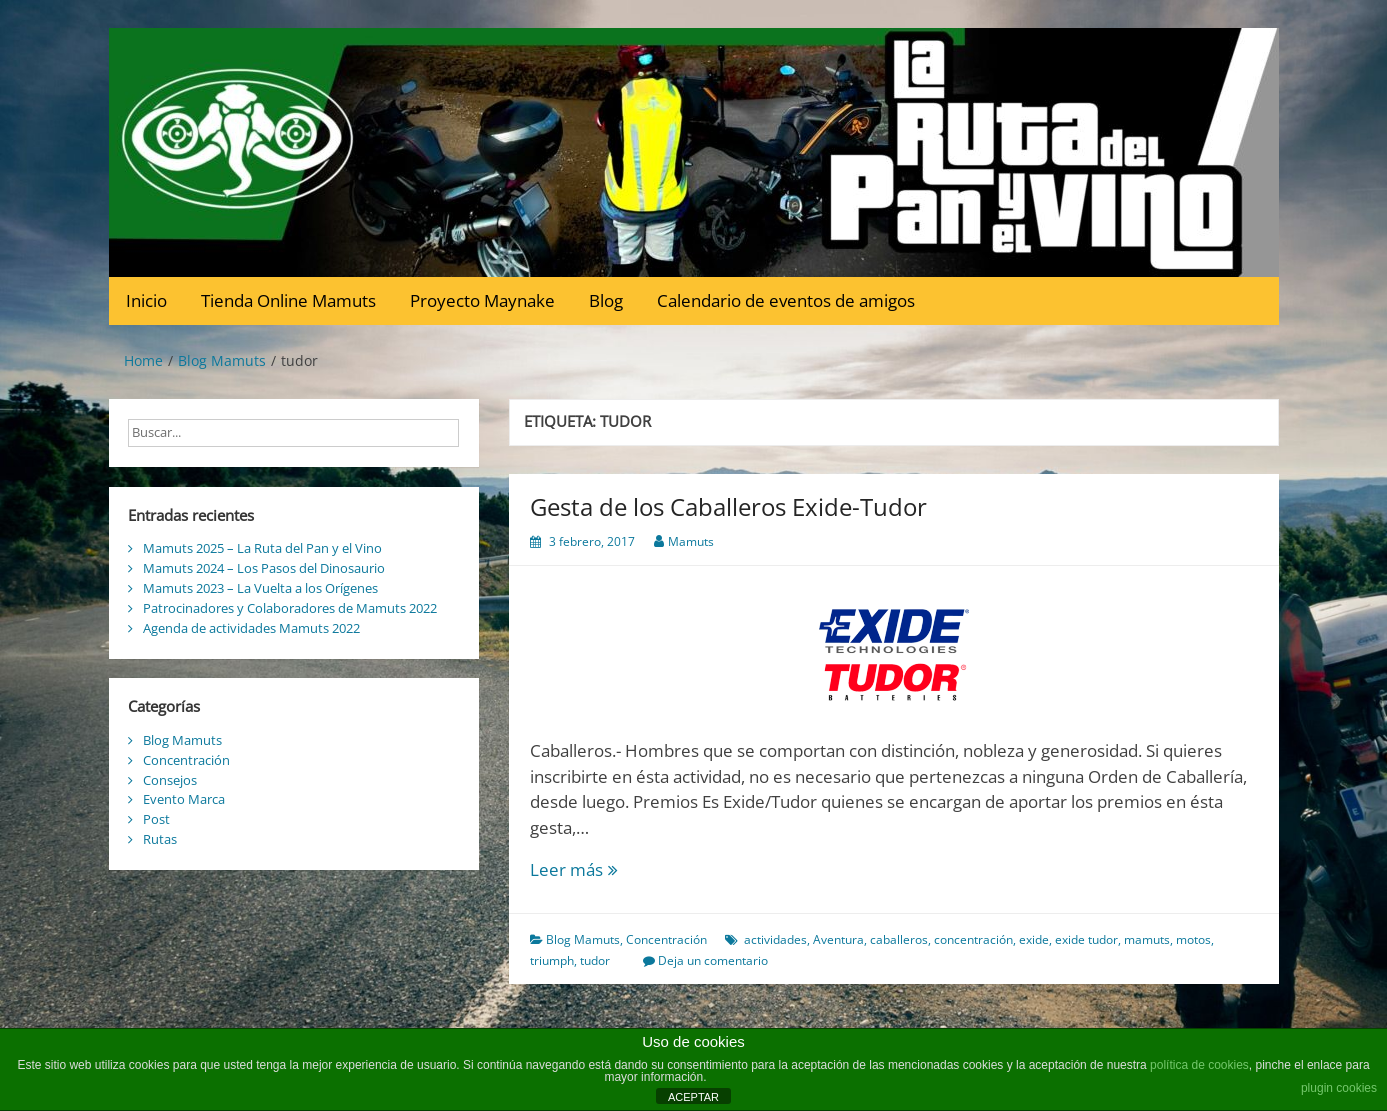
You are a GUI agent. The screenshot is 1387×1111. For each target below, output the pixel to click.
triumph (552, 960)
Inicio (146, 300)
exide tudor (1086, 939)
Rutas (160, 839)
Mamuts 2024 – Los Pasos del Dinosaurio (264, 568)
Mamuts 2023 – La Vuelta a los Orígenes (260, 588)
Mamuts (691, 541)
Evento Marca (184, 799)
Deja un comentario (713, 960)
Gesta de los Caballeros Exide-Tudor (728, 506)
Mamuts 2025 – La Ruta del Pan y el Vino (262, 548)
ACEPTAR (693, 1097)
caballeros (899, 939)
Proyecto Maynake (482, 300)
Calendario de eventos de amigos (786, 300)
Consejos (170, 780)
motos (1193, 939)
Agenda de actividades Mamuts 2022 (251, 628)
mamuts (1147, 939)
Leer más (607, 870)
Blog (606, 300)
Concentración (666, 939)
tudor (595, 960)
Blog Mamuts (583, 939)
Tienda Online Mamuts (288, 300)
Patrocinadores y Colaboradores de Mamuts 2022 (290, 608)
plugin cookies (1339, 1088)
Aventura (838, 939)
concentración (973, 939)
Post (156, 819)
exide (1034, 939)
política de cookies (1199, 1065)
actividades (775, 939)
